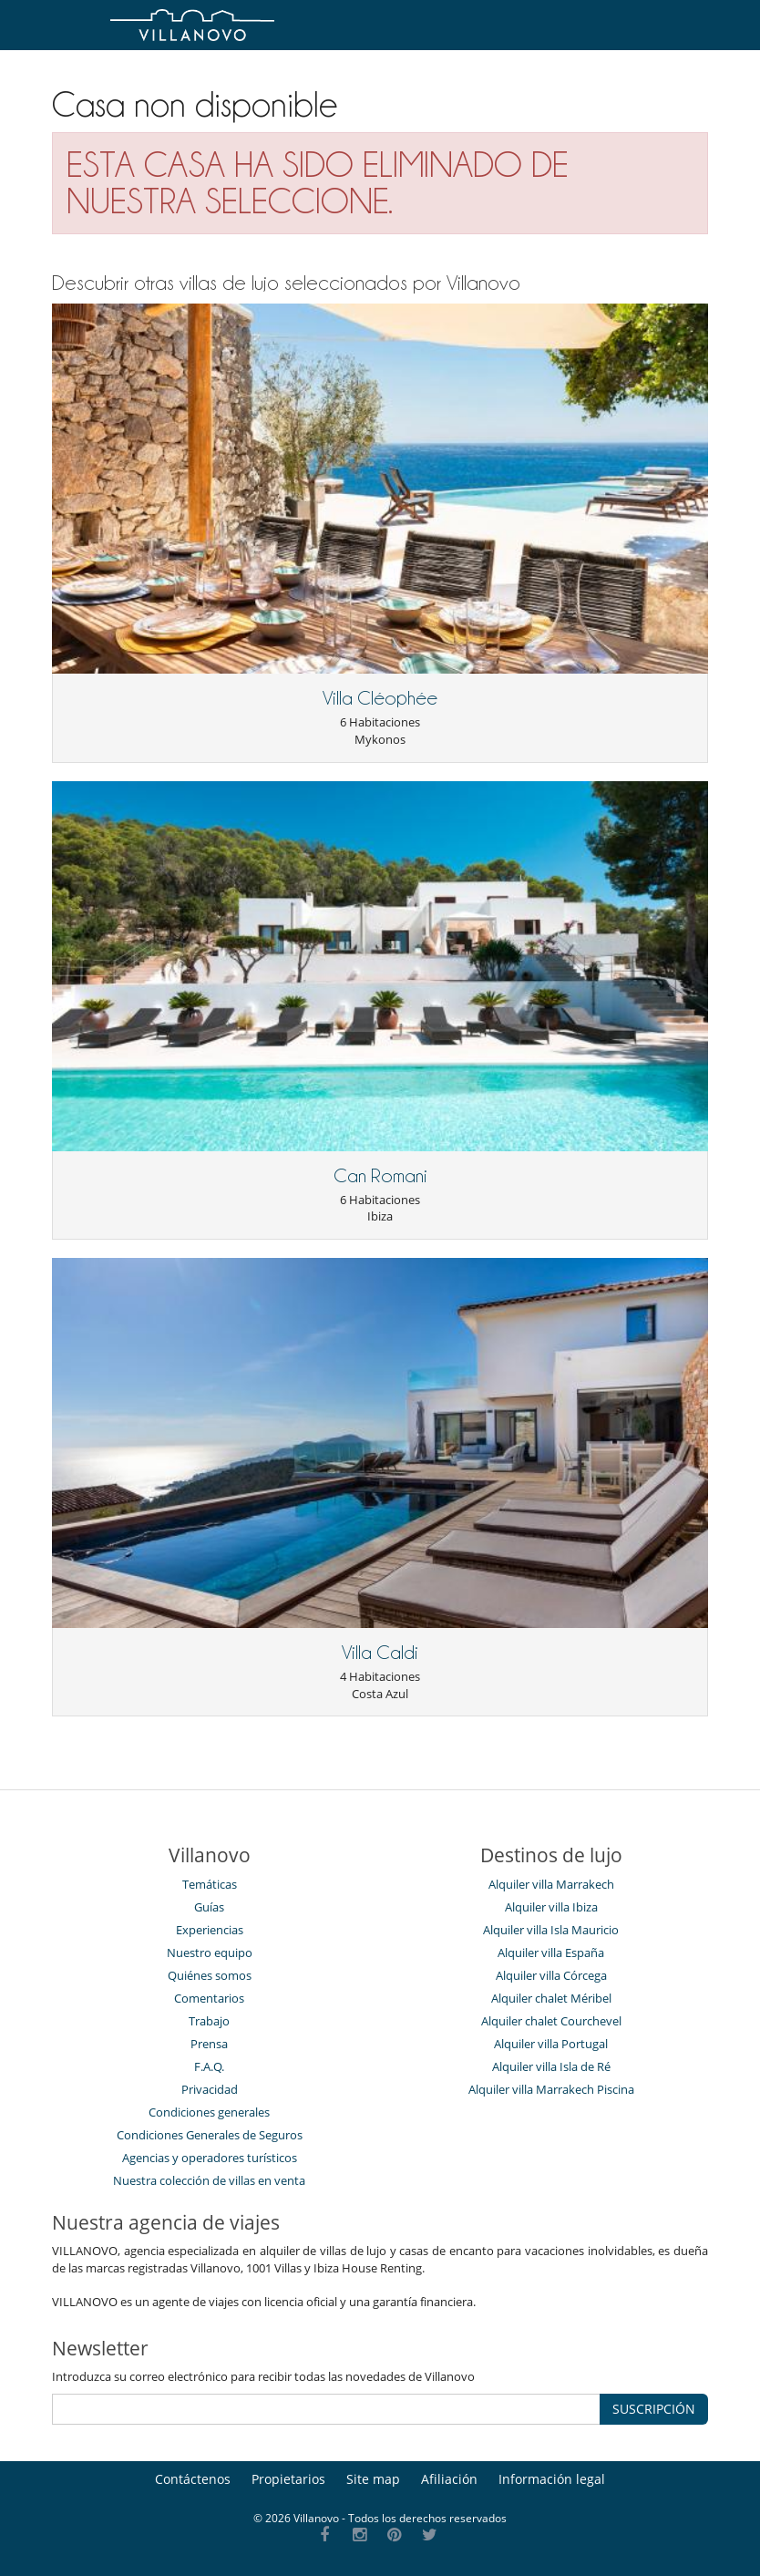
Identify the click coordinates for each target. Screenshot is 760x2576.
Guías (209, 1907)
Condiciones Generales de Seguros (210, 2135)
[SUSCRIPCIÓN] (326, 2409)
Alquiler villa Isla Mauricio (551, 1930)
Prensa (209, 2043)
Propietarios (288, 2479)
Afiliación (449, 2479)
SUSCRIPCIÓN (653, 2408)
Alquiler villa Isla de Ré (551, 2066)
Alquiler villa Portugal (551, 2043)
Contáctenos (193, 2479)
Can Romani (380, 1176)
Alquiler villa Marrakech (551, 1884)
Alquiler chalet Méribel (551, 1998)
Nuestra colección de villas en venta (209, 2180)
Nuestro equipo (209, 1952)
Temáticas (209, 1884)
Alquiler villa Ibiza (551, 1907)
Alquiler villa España (551, 1952)
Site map (373, 2479)
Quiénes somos (210, 1975)
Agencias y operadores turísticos (209, 2157)
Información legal (551, 2479)
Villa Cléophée (380, 698)
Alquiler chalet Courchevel (551, 2021)
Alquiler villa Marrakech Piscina (551, 2089)
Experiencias (209, 1930)
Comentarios (209, 1998)
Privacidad (209, 2089)
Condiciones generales (209, 2112)
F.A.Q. (209, 2066)
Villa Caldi (380, 1653)
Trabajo (209, 2021)
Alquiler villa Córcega (551, 1975)
